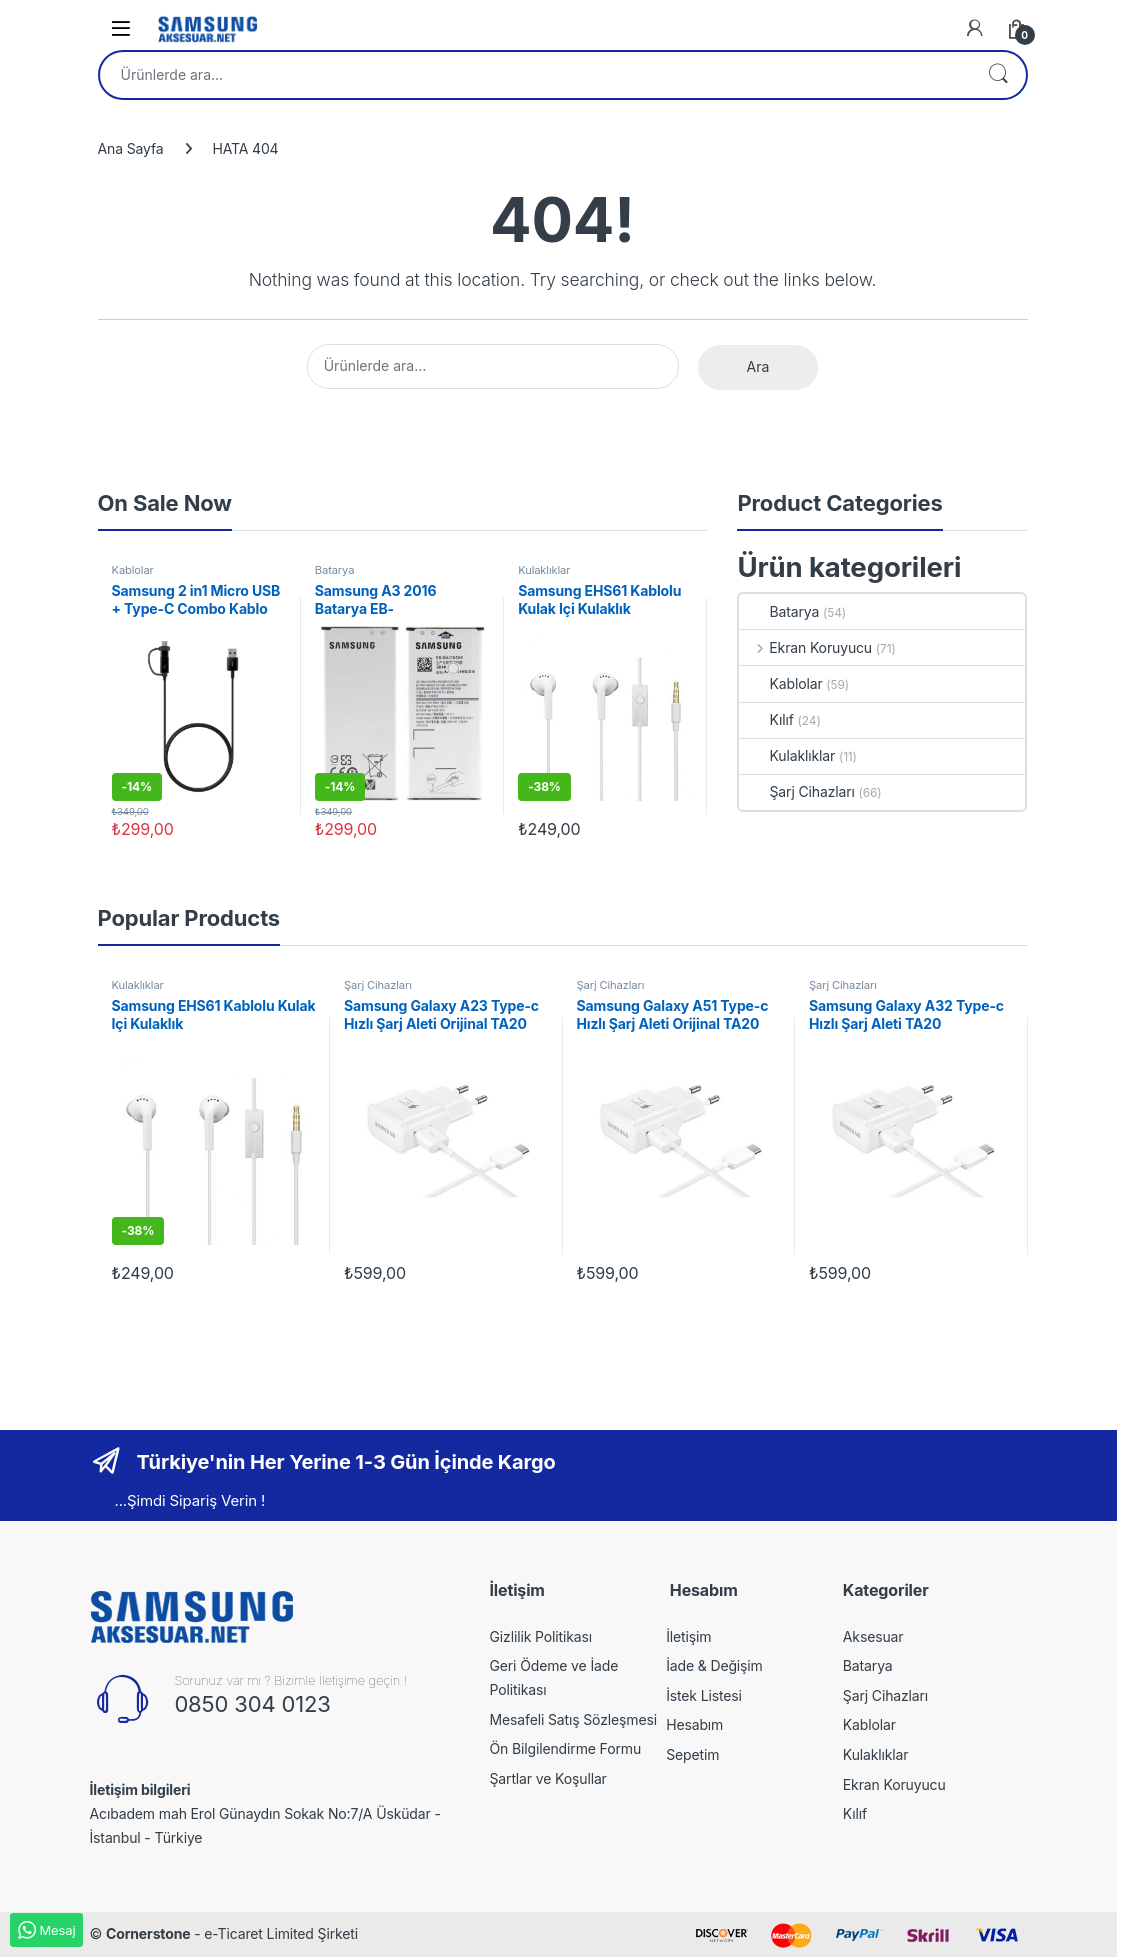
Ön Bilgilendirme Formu (566, 1748)
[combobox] (535, 75)
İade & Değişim (714, 1665)
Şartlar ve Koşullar (548, 1778)
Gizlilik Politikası (541, 1636)
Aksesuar (873, 1636)
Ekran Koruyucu (805, 647)
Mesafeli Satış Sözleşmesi (573, 1719)
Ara (998, 75)
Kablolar (133, 570)
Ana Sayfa (131, 148)
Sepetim (692, 1754)
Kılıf (766, 719)
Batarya (335, 570)
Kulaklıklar (544, 570)
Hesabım (694, 1724)
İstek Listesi (704, 1695)
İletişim (688, 1636)
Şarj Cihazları (796, 791)
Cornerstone (148, 1933)
